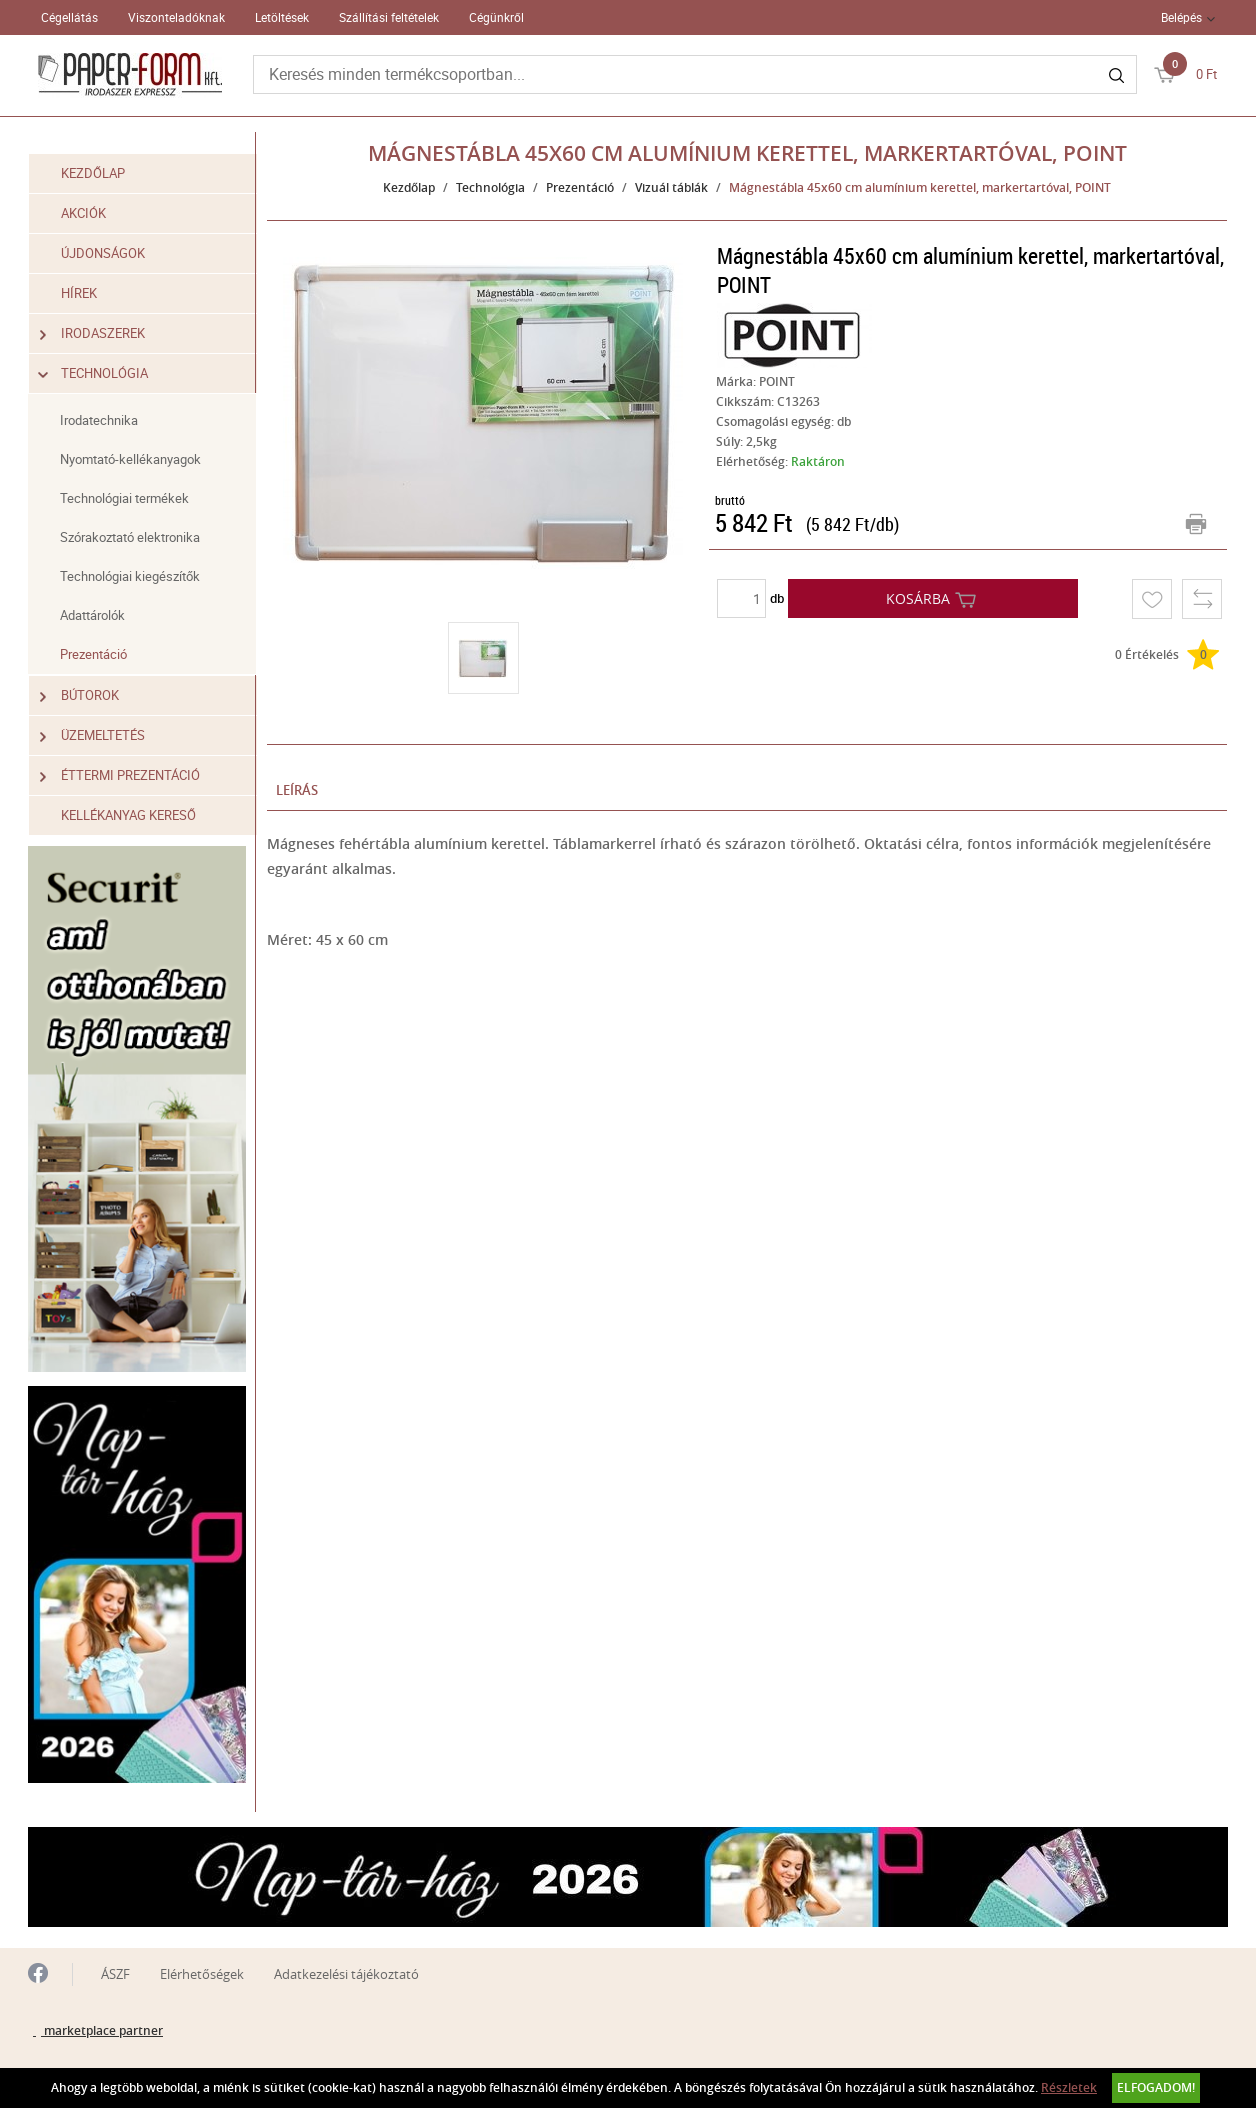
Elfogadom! (1156, 2087)
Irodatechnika (99, 420)
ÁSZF (115, 1974)
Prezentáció (93, 654)
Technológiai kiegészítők (130, 576)
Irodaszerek (92, 333)
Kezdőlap (93, 173)
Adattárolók (92, 615)
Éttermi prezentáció (120, 775)
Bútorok (79, 695)
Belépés (1181, 17)
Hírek (79, 293)
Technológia (94, 373)
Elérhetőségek (202, 1974)
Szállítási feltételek (389, 17)
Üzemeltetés (92, 735)
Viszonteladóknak (176, 17)
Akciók (83, 213)
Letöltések (282, 17)
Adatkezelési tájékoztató (346, 1974)
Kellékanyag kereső (128, 815)
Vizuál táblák (671, 187)
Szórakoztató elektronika (130, 537)
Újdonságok (103, 253)
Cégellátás (69, 17)
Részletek (1069, 2087)
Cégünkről (496, 17)
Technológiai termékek (124, 498)
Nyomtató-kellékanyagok (130, 459)
